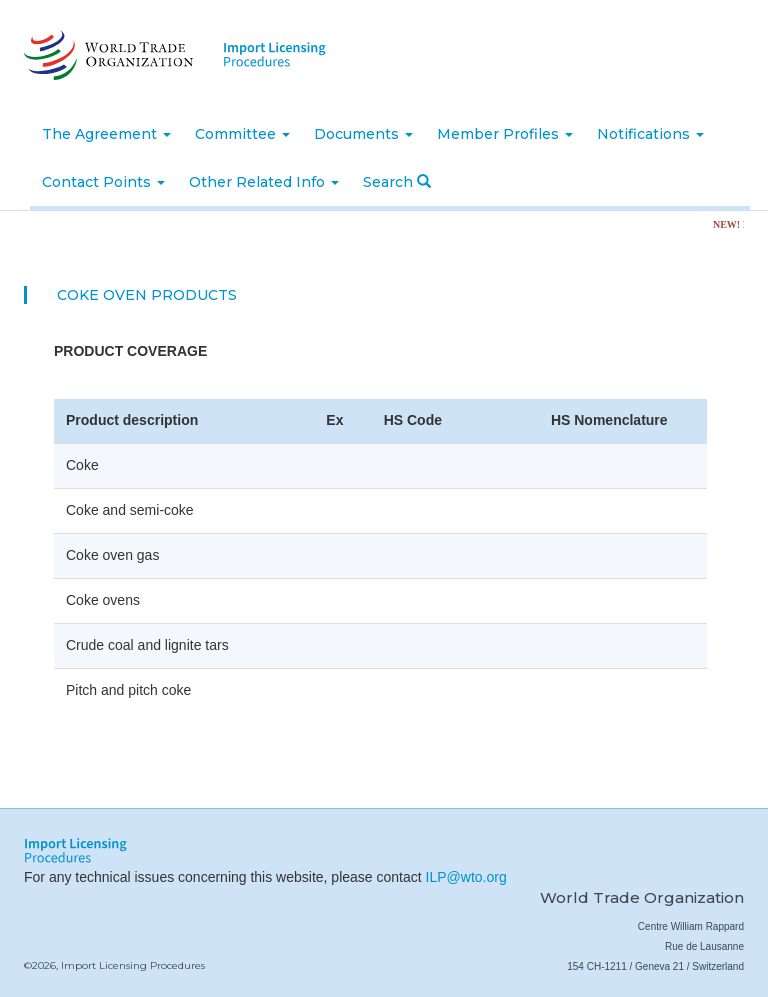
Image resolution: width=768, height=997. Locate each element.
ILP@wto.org (466, 877)
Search (397, 182)
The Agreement (106, 134)
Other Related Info (264, 182)
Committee (242, 134)
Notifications (650, 134)
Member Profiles (505, 134)
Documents (363, 134)
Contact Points (103, 182)
